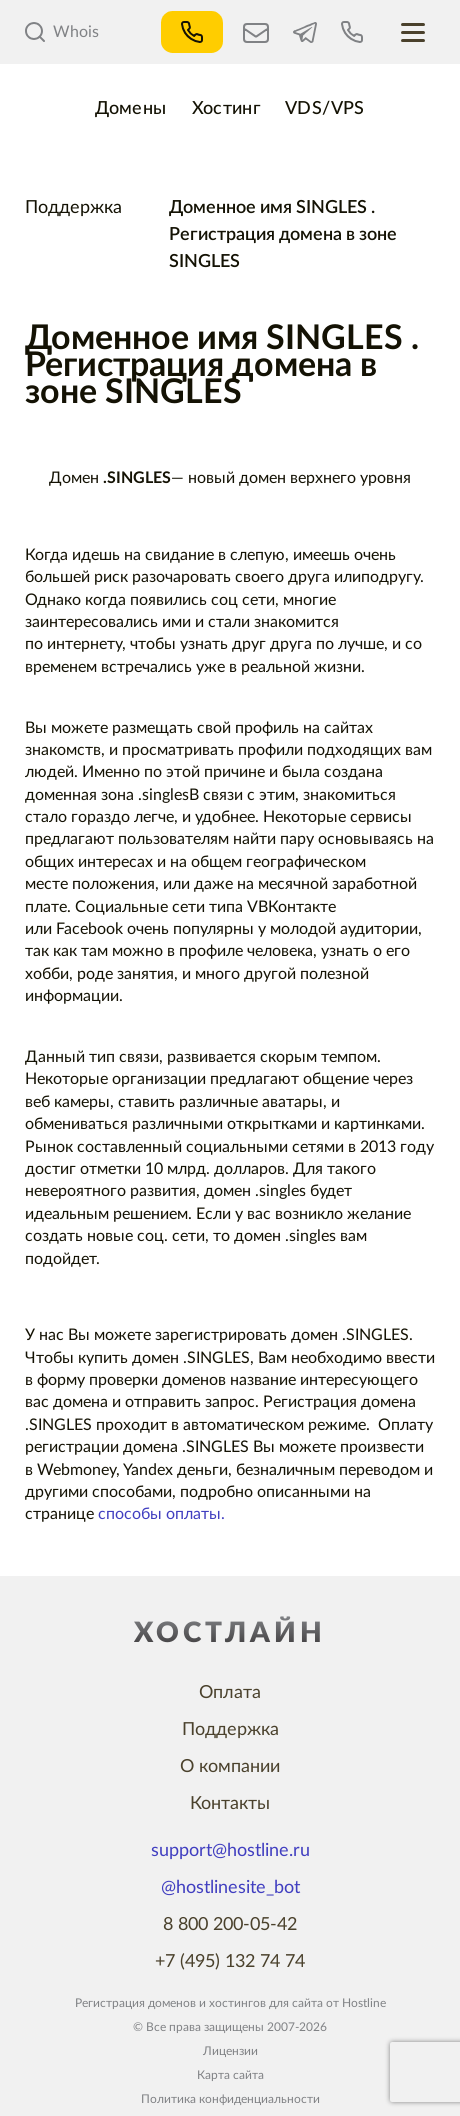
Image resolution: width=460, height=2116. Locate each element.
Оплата (230, 1693)
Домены (130, 109)
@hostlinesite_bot (230, 1888)
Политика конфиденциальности (230, 2099)
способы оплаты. (161, 1514)
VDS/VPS (325, 109)
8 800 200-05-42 (230, 1925)
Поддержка (73, 208)
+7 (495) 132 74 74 (230, 1962)
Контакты (230, 1804)
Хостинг (226, 109)
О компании (230, 1767)
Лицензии (230, 2051)
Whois (62, 32)
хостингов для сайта (266, 2003)
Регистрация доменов (135, 2003)
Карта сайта (230, 2075)
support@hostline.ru (230, 1851)
